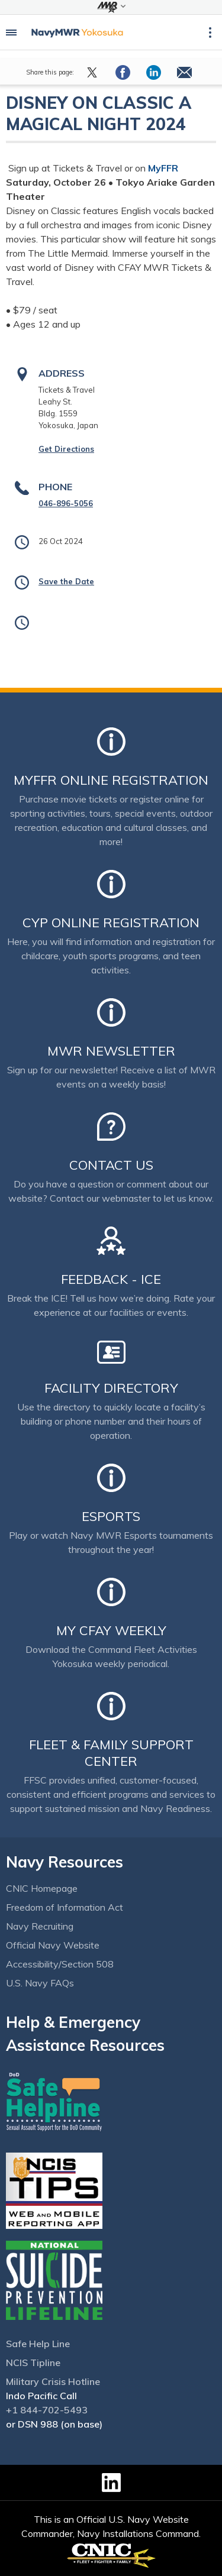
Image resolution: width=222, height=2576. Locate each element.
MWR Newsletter (111, 1051)
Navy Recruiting (39, 1926)
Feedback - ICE (111, 1279)
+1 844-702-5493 (47, 2410)
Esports (111, 1516)
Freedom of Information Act (64, 1907)
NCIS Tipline (33, 2362)
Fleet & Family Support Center (111, 1752)
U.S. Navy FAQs (40, 1983)
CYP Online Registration (111, 922)
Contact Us (111, 1165)
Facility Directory (111, 1388)
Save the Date (66, 581)
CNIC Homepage (42, 1888)
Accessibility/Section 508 (60, 1964)
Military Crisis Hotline (53, 2381)
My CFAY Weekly (111, 1630)
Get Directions (66, 449)
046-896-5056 (65, 503)
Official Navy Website (52, 1945)
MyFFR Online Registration (111, 780)
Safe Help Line (38, 2344)
